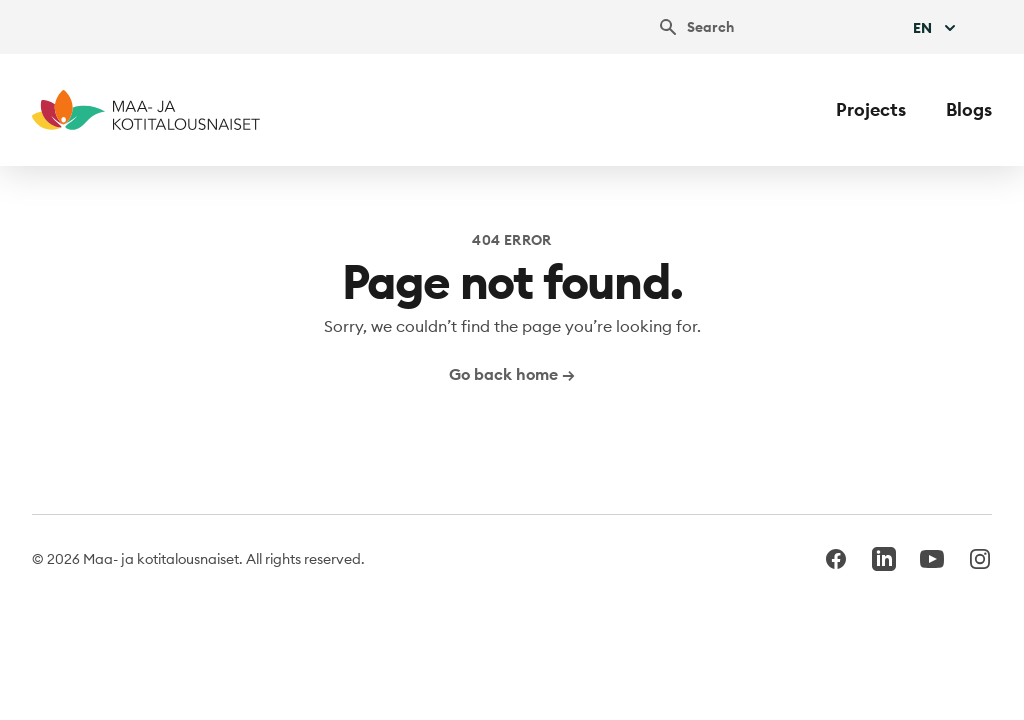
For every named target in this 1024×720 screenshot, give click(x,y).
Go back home (512, 374)
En (936, 28)
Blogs (969, 109)
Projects (871, 109)
